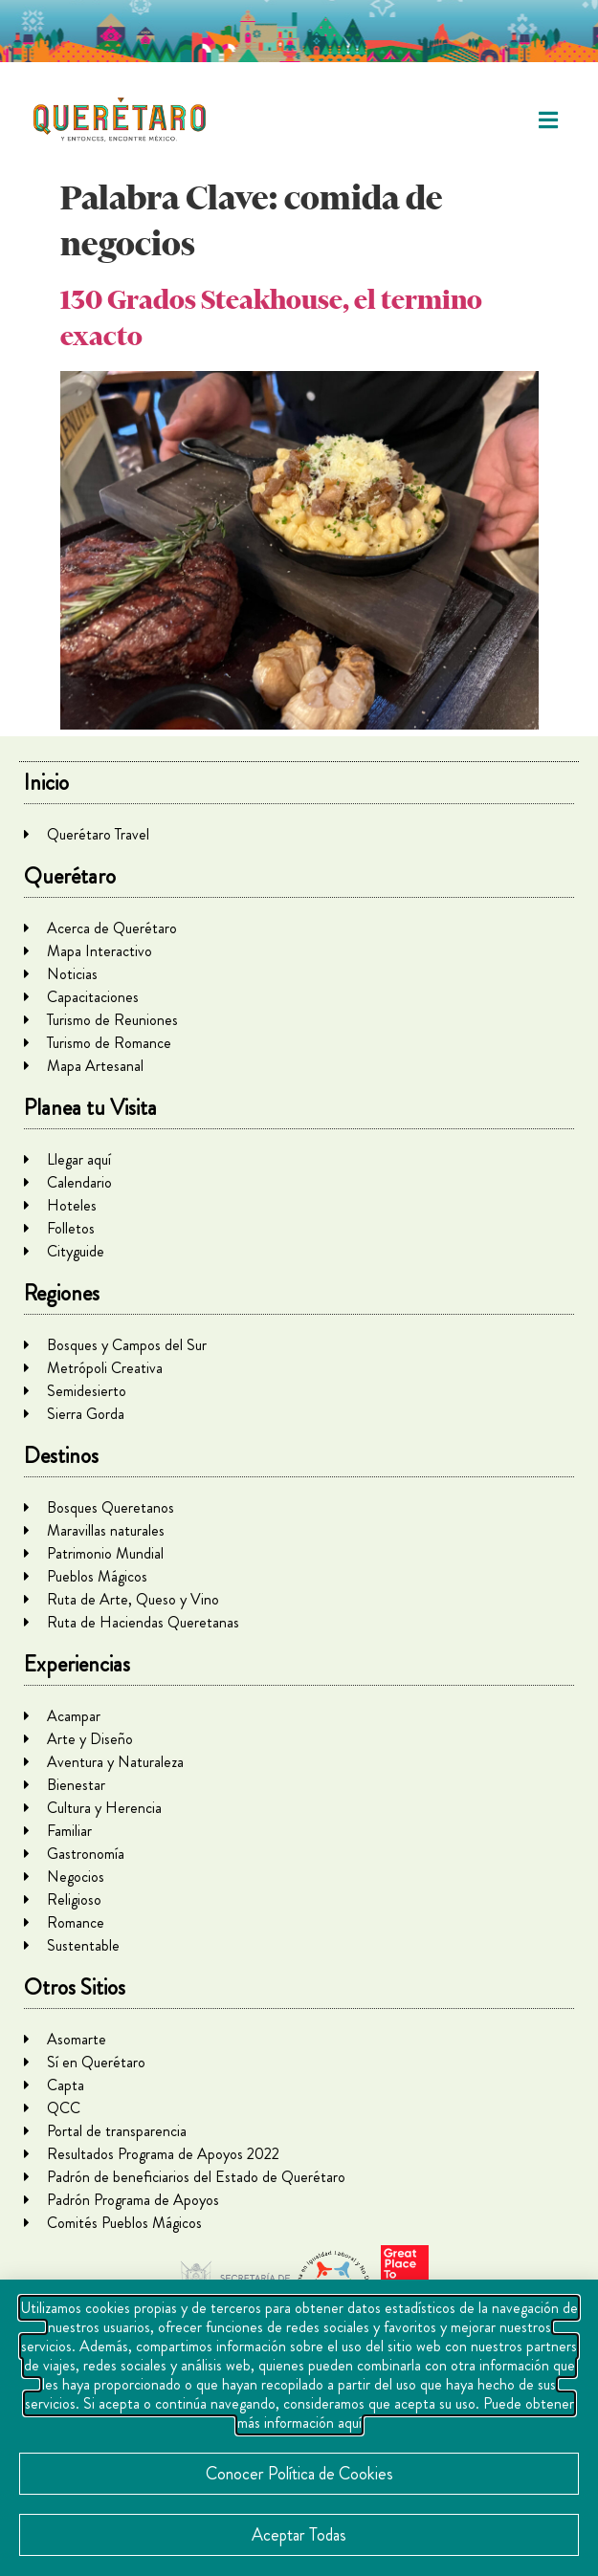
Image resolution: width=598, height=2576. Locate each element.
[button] (548, 120)
